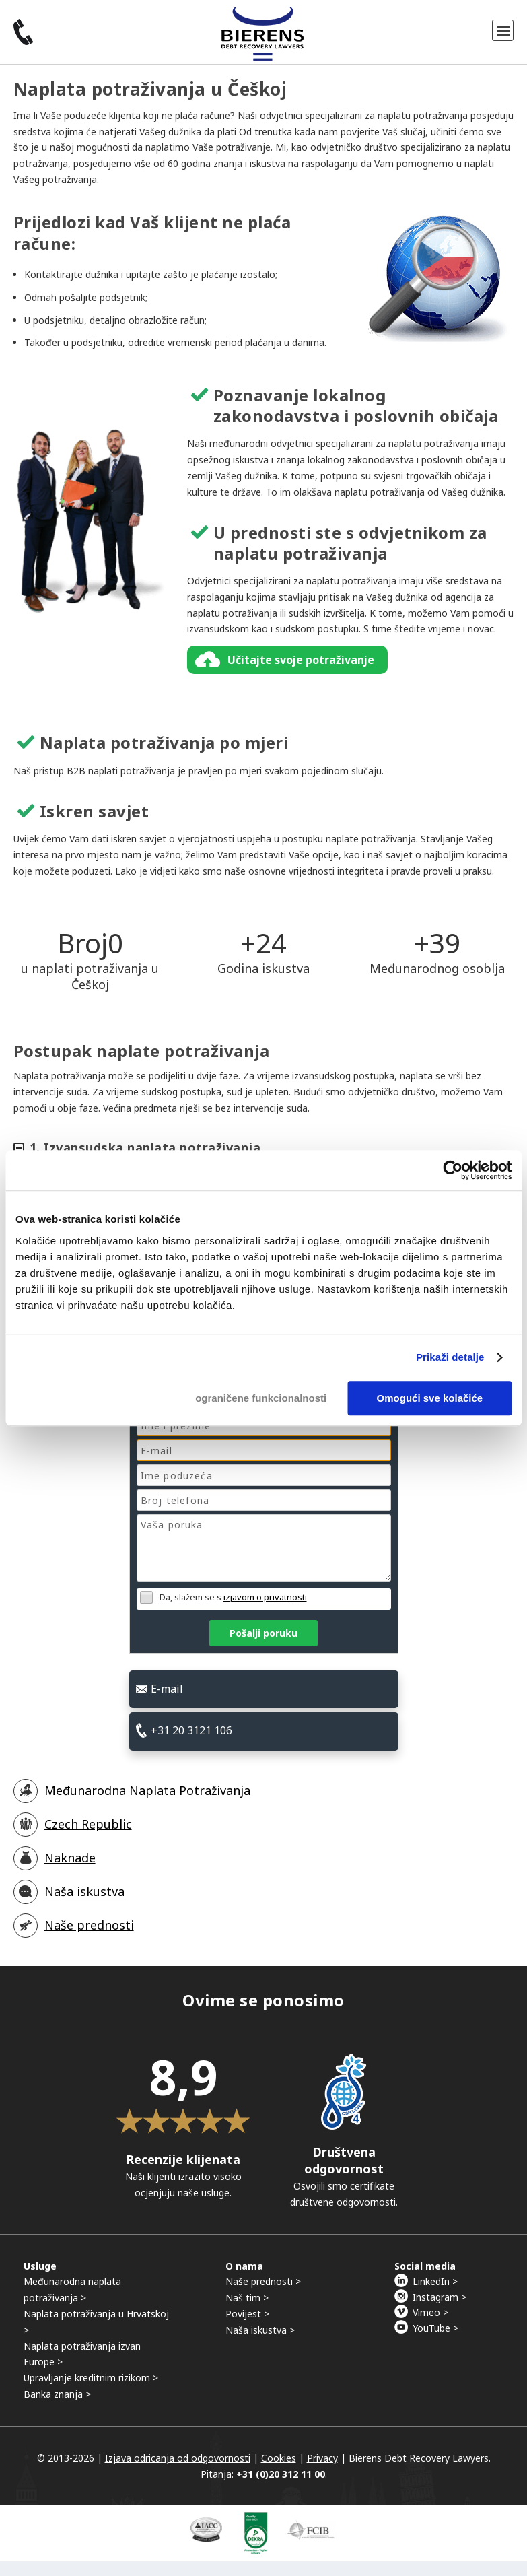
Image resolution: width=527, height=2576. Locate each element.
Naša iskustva (84, 1891)
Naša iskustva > (260, 2330)
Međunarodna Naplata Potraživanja (147, 1790)
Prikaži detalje (450, 1357)
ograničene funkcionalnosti (260, 1398)
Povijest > (247, 2313)
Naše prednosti (89, 1925)
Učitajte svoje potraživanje (300, 659)
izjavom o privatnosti (265, 1597)
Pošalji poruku (263, 1633)
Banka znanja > (57, 2393)
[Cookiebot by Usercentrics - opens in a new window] (453, 1170)
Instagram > (439, 2297)
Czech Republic (88, 1824)
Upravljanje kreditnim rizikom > (91, 2377)
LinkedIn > (435, 2281)
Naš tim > (247, 2297)
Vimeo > (430, 2312)
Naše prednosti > (263, 2281)
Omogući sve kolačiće (430, 1398)
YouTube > (435, 2327)
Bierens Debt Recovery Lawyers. (420, 2457)
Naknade (70, 1858)
